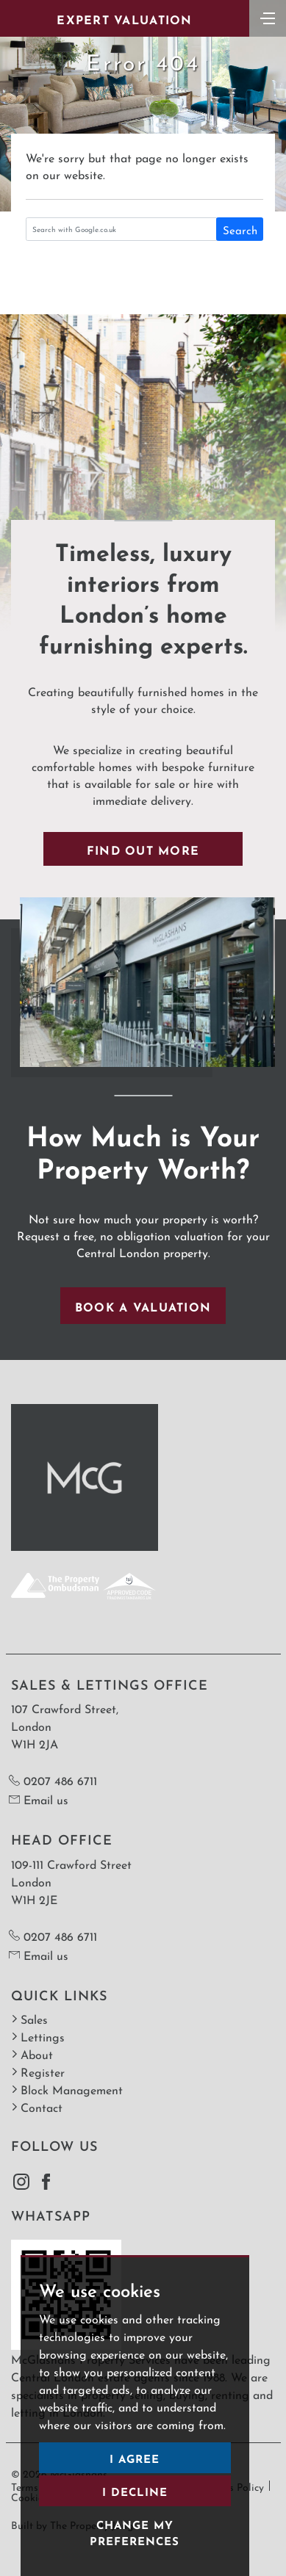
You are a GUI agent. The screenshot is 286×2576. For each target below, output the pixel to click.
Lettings (38, 2035)
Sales (29, 2018)
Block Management (67, 2088)
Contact (36, 2106)
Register (38, 2071)
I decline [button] (135, 2490)
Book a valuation (143, 1305)
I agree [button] (135, 2457)
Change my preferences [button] (134, 2532)
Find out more (143, 849)
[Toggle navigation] (267, 17)
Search (240, 229)
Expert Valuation (124, 18)
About (32, 2053)
